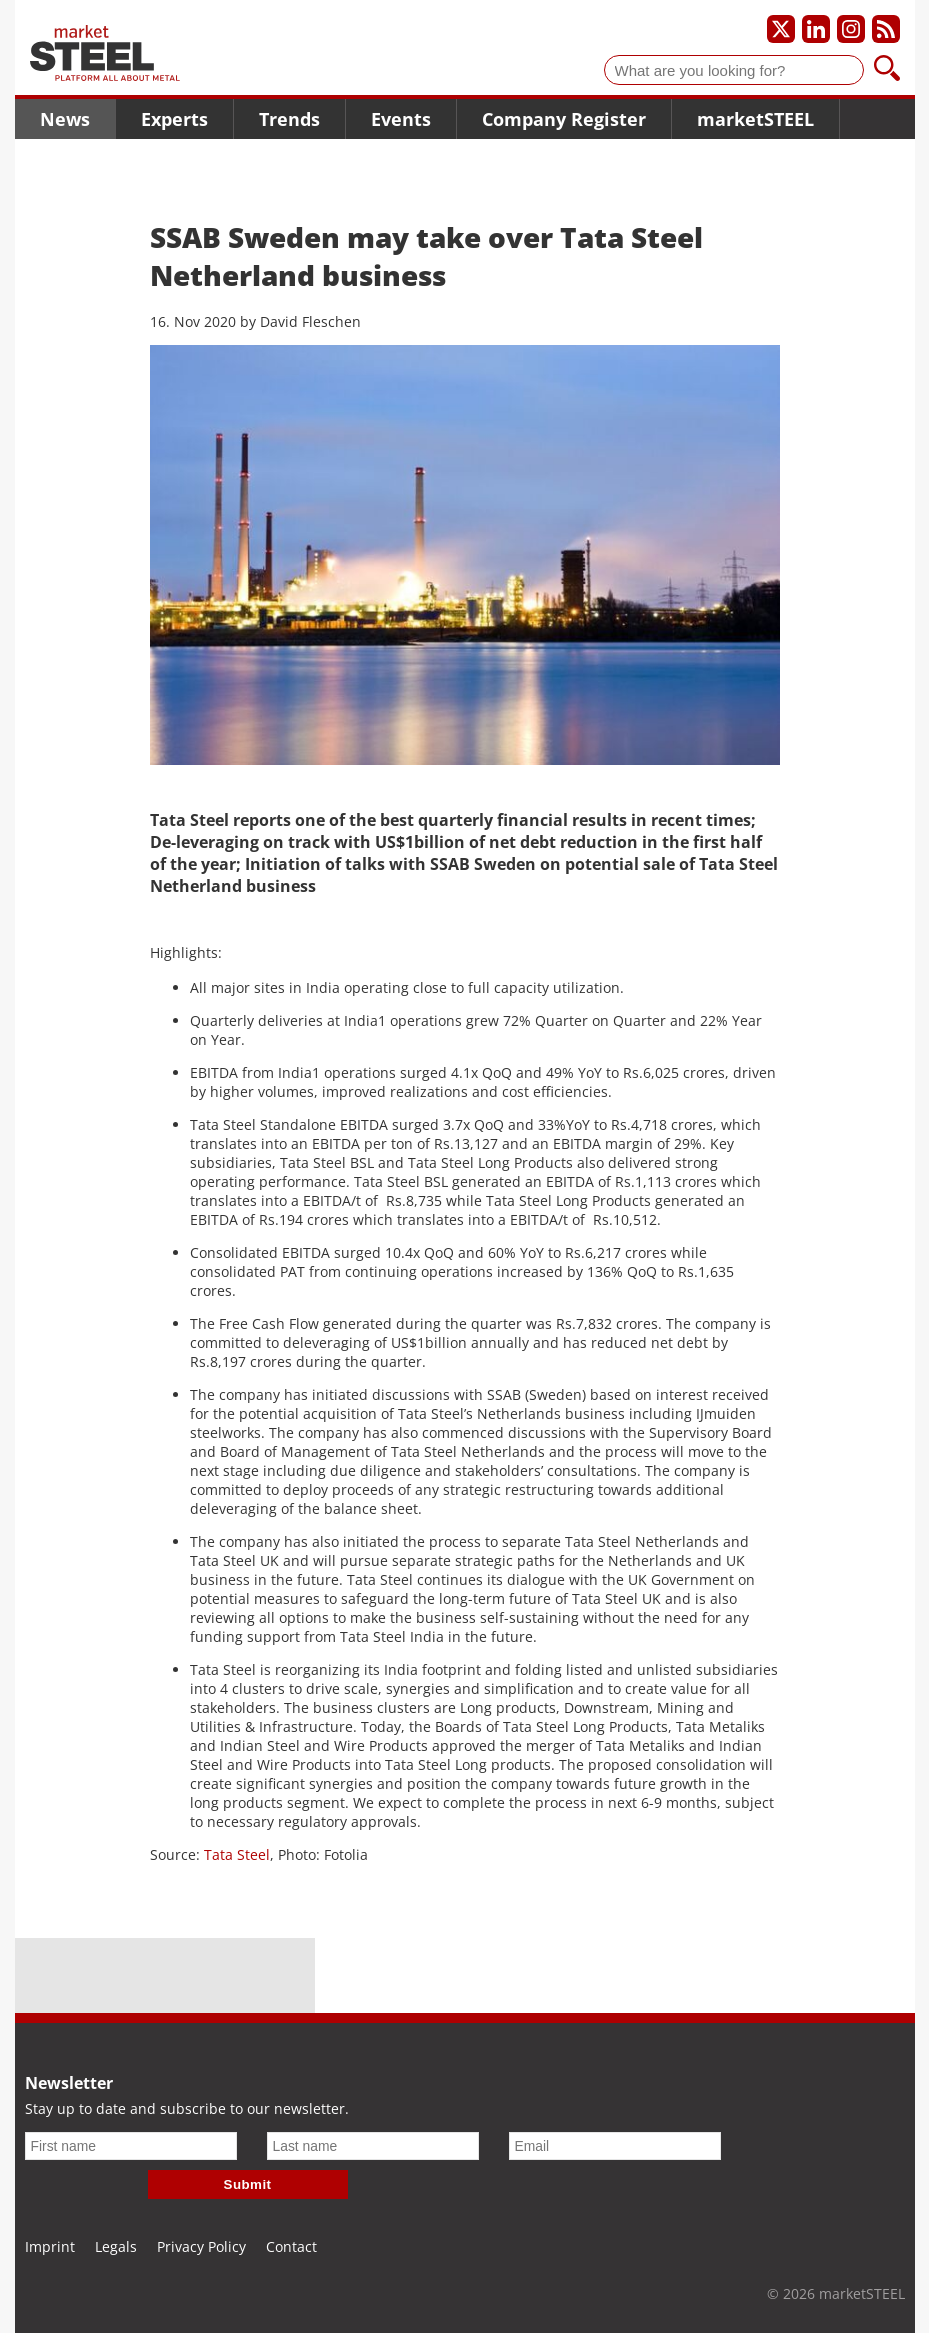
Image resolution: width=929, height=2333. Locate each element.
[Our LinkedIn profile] (816, 29)
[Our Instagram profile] (851, 29)
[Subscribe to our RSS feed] (886, 29)
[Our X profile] (781, 29)
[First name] (131, 2146)
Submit (248, 2184)
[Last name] (373, 2146)
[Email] (615, 2146)
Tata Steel (237, 1854)
